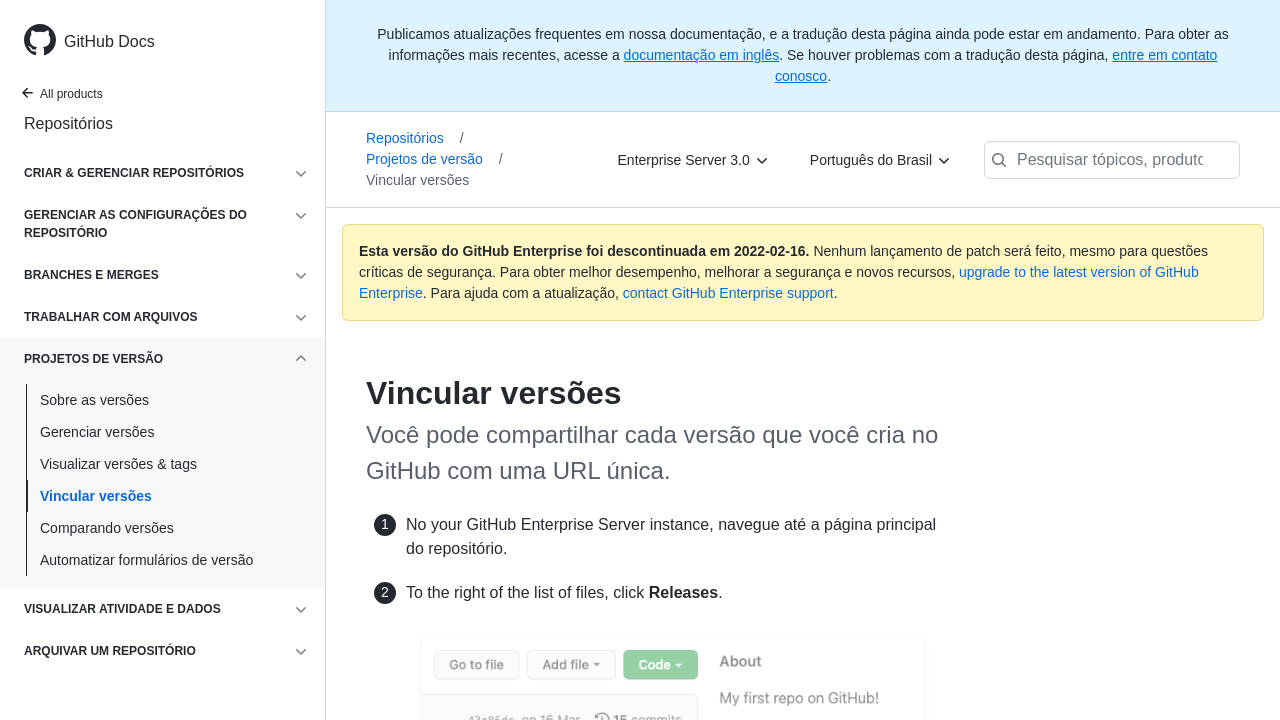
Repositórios (68, 123)
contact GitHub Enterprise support (728, 293)
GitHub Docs (109, 41)
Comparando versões (107, 528)
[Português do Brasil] (881, 160)
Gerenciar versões (97, 432)
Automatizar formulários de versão (146, 560)
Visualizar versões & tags (118, 464)
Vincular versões (96, 496)
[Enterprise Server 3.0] (694, 160)
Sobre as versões (94, 400)
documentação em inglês (702, 55)
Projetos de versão (434, 159)
